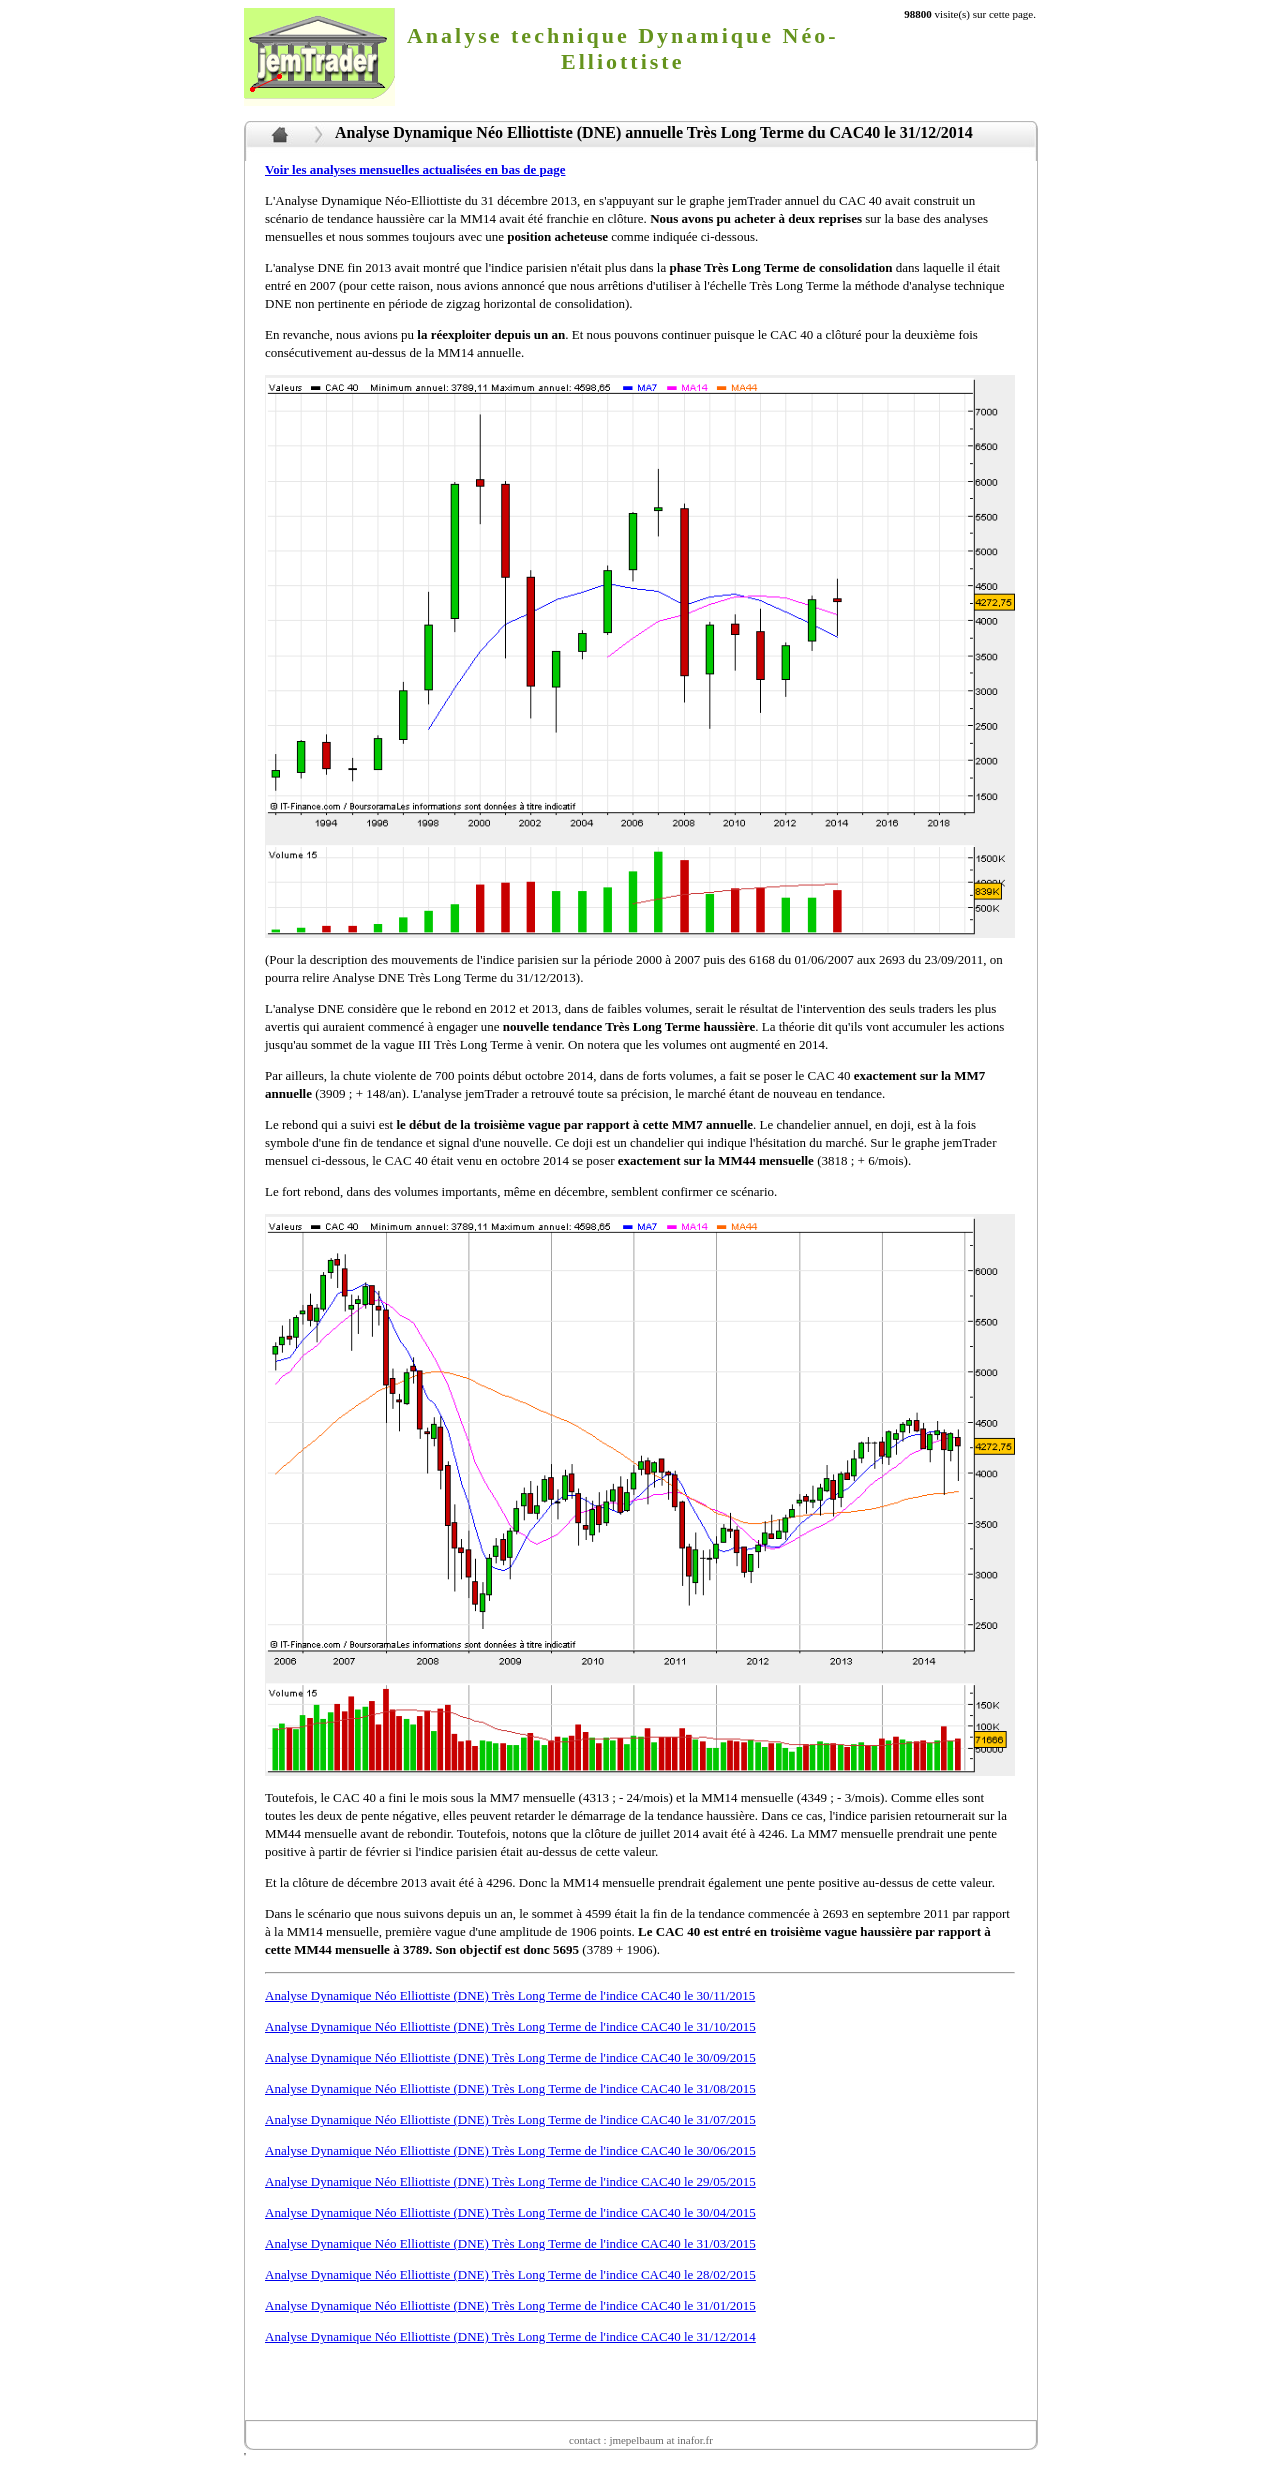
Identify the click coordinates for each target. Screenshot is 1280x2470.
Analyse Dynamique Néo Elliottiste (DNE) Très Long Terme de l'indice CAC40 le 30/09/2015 (510, 2057)
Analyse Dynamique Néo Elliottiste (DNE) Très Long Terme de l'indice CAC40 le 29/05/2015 (510, 2181)
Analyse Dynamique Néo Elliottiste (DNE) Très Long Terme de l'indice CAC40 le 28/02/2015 (510, 2274)
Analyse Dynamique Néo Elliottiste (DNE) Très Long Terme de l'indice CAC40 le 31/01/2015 (510, 2305)
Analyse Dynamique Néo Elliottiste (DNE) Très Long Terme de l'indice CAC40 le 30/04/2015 (510, 2212)
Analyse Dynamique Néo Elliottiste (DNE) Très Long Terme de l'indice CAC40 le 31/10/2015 (510, 2026)
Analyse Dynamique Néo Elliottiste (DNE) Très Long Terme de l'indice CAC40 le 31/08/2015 (510, 2088)
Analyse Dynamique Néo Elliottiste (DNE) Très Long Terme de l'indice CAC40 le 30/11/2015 (510, 1995)
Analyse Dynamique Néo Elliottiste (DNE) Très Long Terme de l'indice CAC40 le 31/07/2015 (510, 2119)
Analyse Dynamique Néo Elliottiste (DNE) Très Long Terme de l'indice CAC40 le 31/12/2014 (510, 2336)
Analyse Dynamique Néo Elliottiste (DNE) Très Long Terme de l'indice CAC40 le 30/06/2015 (510, 2150)
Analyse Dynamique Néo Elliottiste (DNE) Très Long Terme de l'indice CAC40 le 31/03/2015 (510, 2243)
